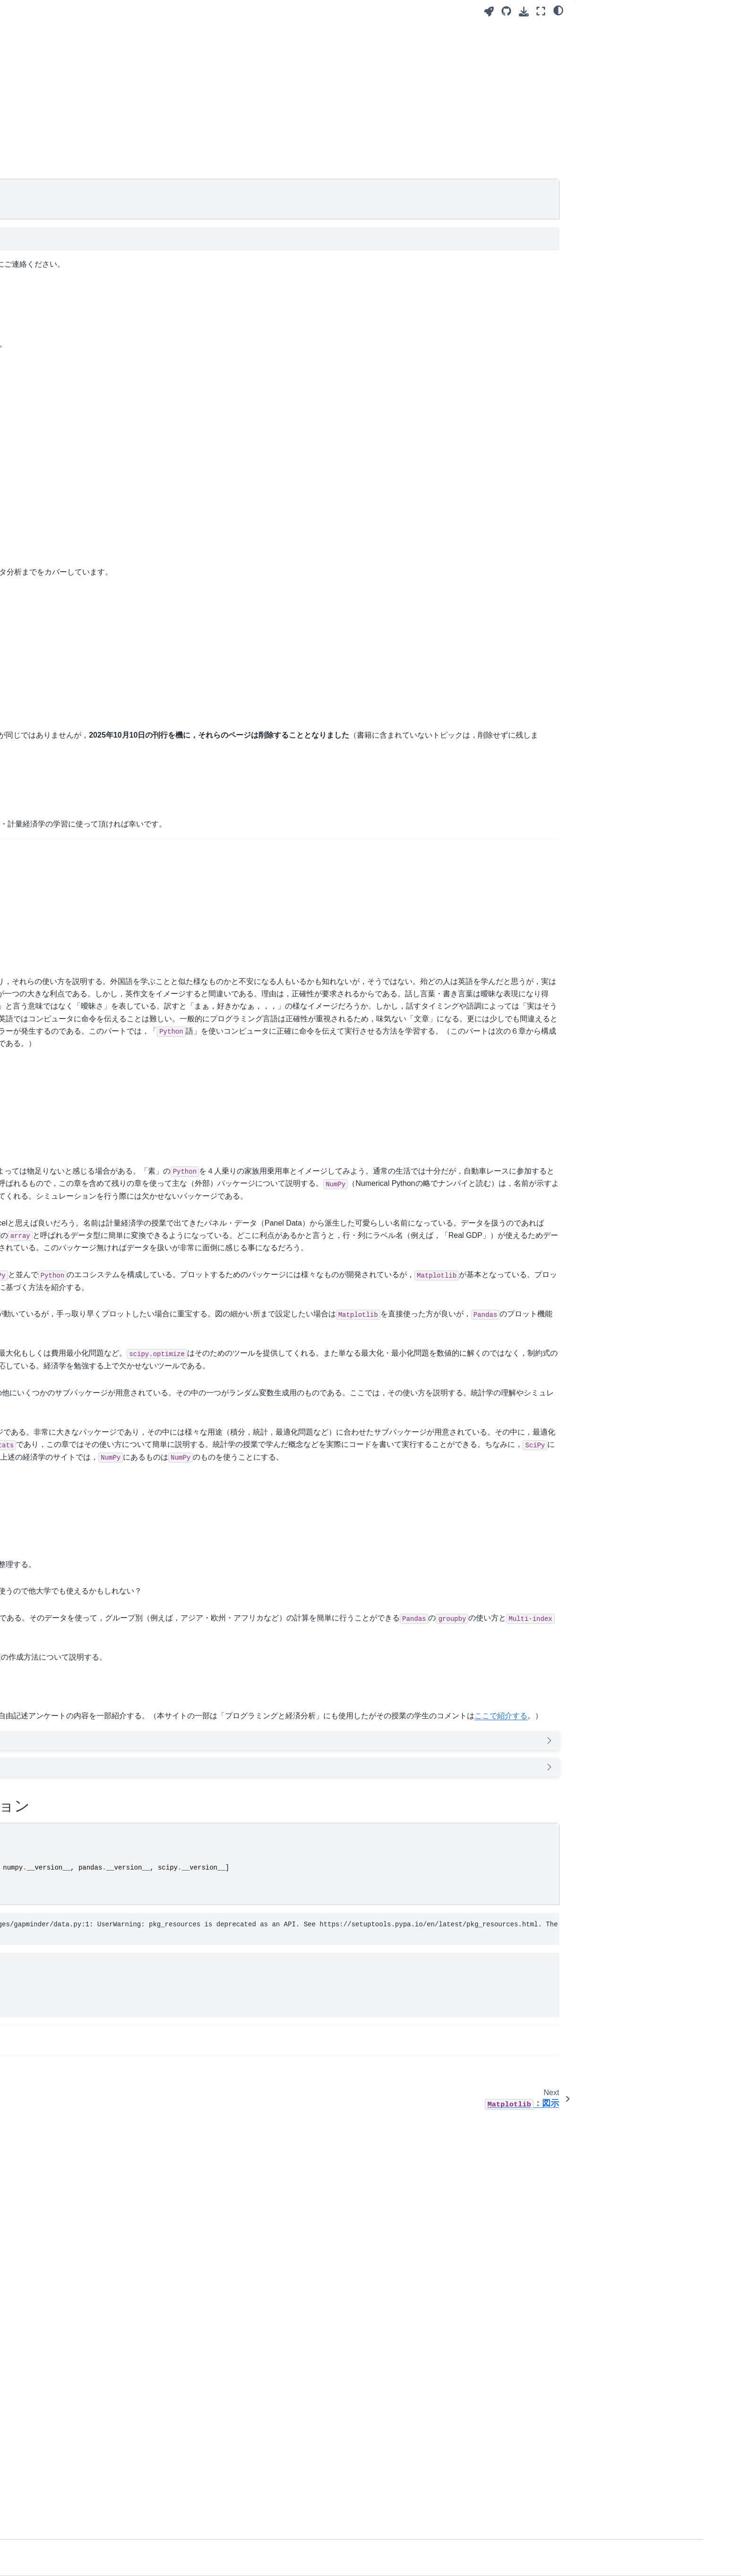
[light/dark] (558, 10)
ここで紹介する (258, 2140)
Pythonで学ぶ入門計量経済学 (94, 326)
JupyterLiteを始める (80, 366)
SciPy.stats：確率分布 (83, 146)
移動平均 (63, 260)
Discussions (343, 264)
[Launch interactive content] (489, 11)
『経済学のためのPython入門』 (254, 356)
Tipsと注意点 (69, 200)
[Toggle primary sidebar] (187, 11)
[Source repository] (506, 11)
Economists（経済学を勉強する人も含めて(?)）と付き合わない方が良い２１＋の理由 (334, 2463)
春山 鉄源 (216, 105)
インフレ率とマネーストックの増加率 (364, 2044)
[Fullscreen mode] (541, 11)
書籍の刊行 (599, 29)
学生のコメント (606, 55)
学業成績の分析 (73, 231)
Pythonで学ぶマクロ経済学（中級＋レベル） (107, 305)
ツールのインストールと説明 (93, 185)
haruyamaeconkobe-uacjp (444, 264)
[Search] (104, 51)
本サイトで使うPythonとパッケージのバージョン (640, 73)
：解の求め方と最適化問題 (104, 125)
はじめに (596, 42)
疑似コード (66, 215)
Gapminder (67, 245)
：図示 (80, 91)
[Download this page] (524, 11)
